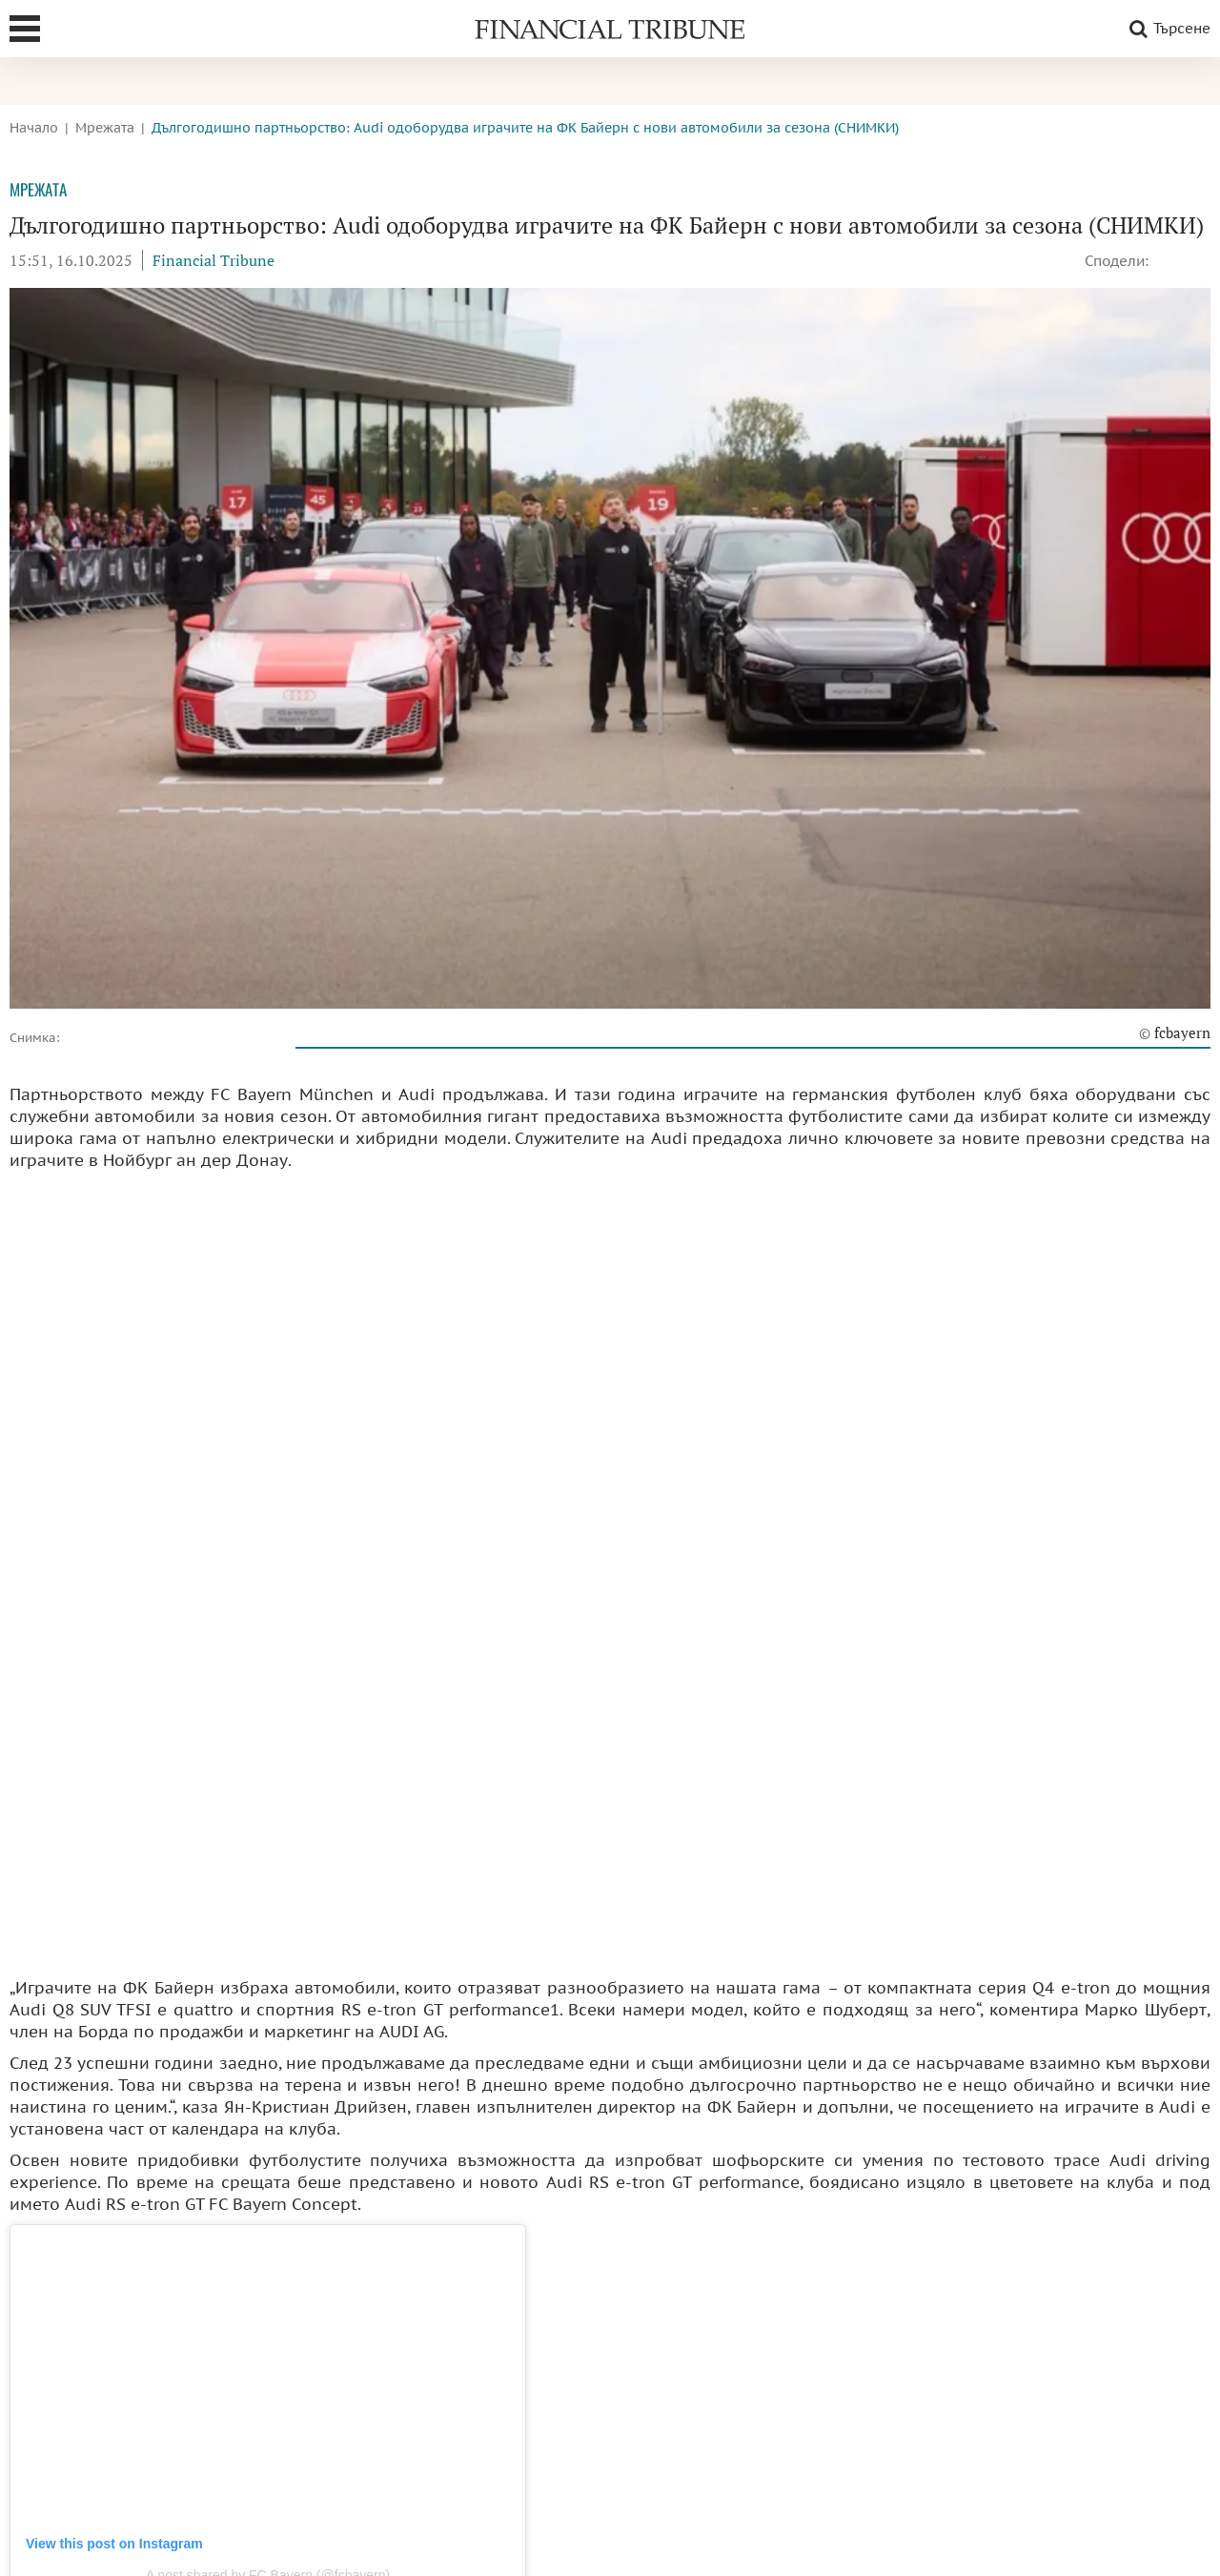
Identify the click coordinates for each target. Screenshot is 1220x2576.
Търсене (1166, 28)
